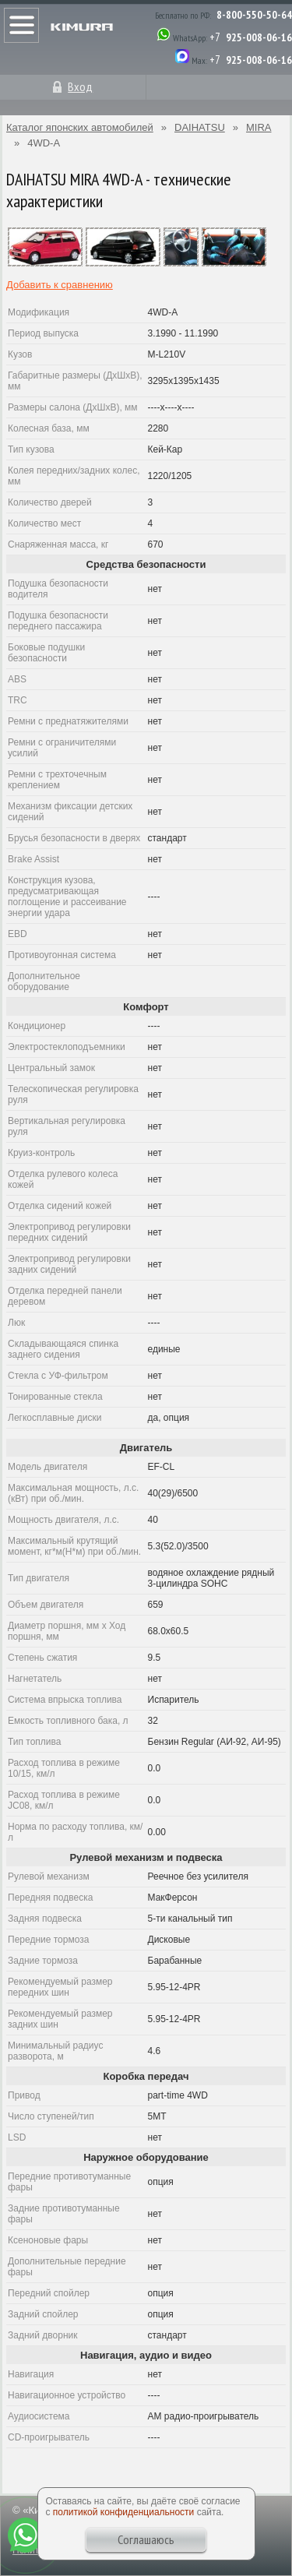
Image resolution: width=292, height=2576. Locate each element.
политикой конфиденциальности (123, 2512)
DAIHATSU (199, 127)
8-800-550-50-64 (254, 15)
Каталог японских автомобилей (79, 127)
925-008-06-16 (259, 37)
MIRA (259, 127)
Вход (80, 86)
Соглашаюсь (146, 2539)
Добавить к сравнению (59, 285)
